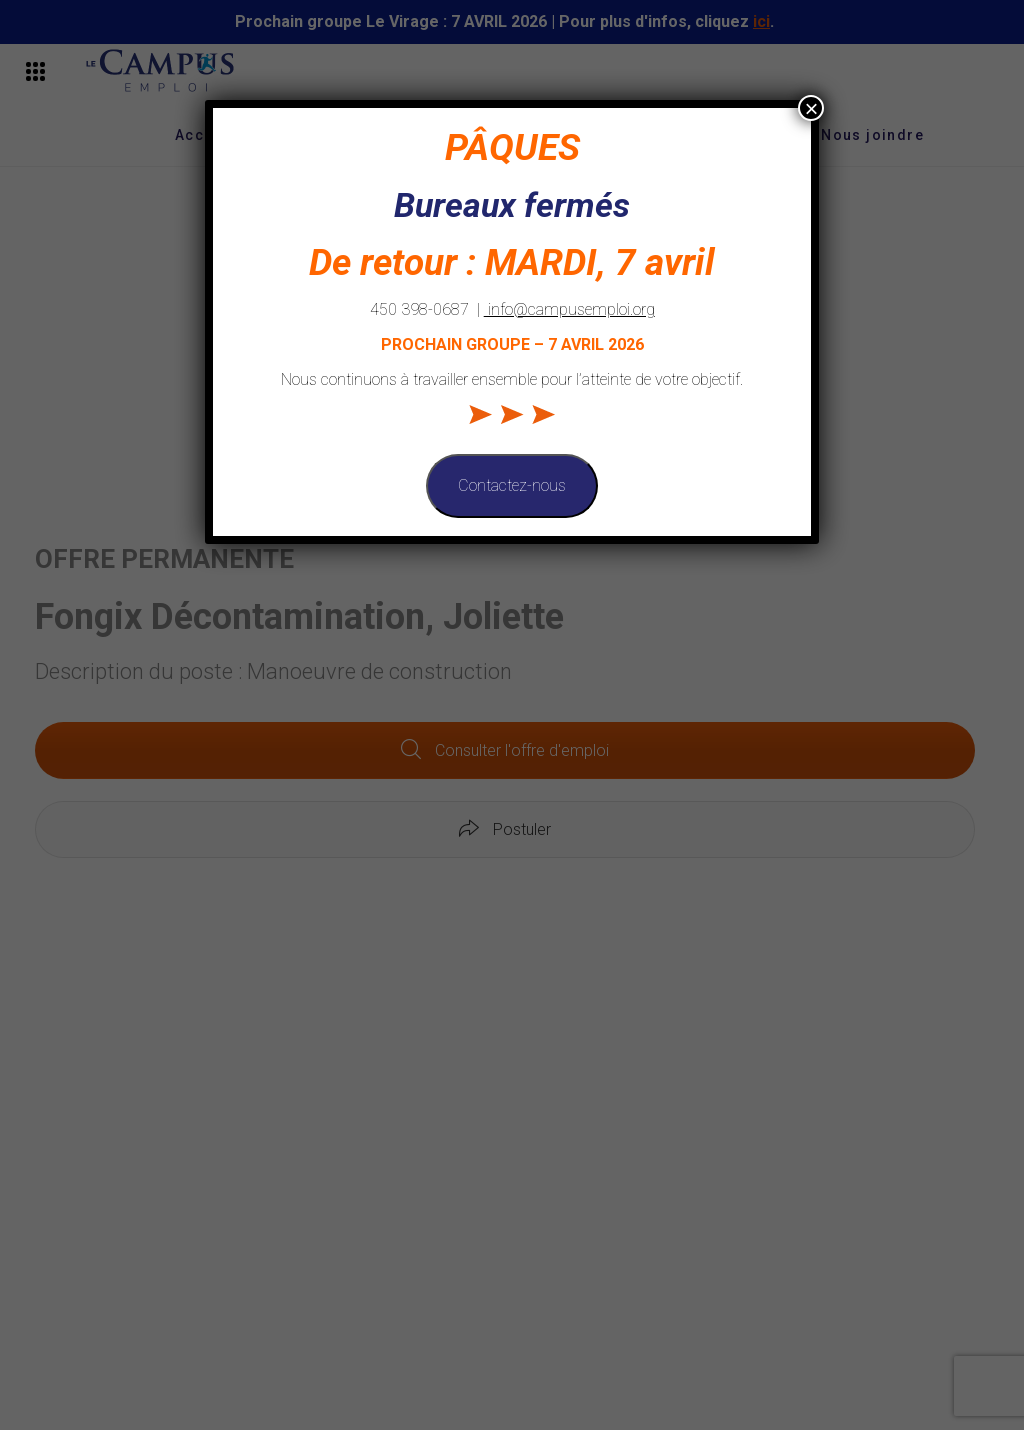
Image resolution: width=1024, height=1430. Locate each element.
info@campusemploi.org (569, 309)
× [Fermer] (811, 108)
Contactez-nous (512, 485)
